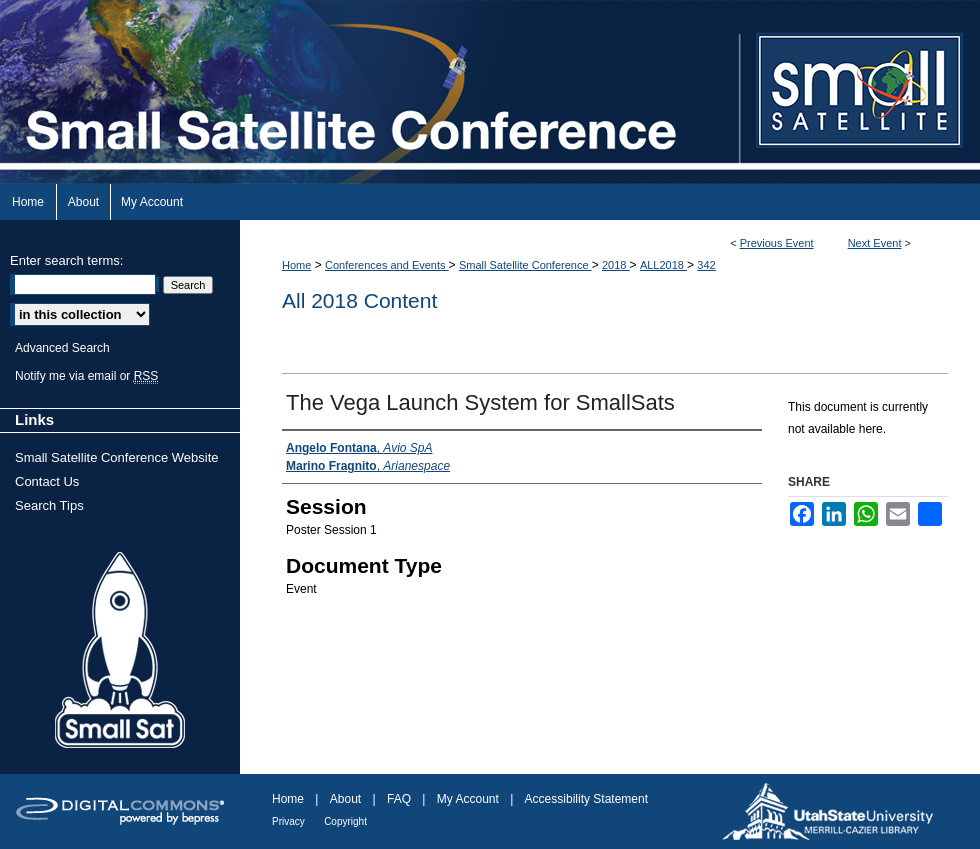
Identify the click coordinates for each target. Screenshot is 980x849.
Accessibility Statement (586, 799)
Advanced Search (62, 348)
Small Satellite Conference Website (117, 457)
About (345, 799)
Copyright (345, 821)
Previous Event (777, 243)
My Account (468, 799)
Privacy (288, 821)
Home (296, 265)
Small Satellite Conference (525, 265)
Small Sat (120, 651)
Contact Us (47, 481)
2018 (616, 265)
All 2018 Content (359, 300)
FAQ (399, 799)
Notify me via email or (86, 376)
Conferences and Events (387, 265)
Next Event (875, 243)
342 (706, 265)
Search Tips (49, 505)
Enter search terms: (66, 260)
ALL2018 (663, 265)
